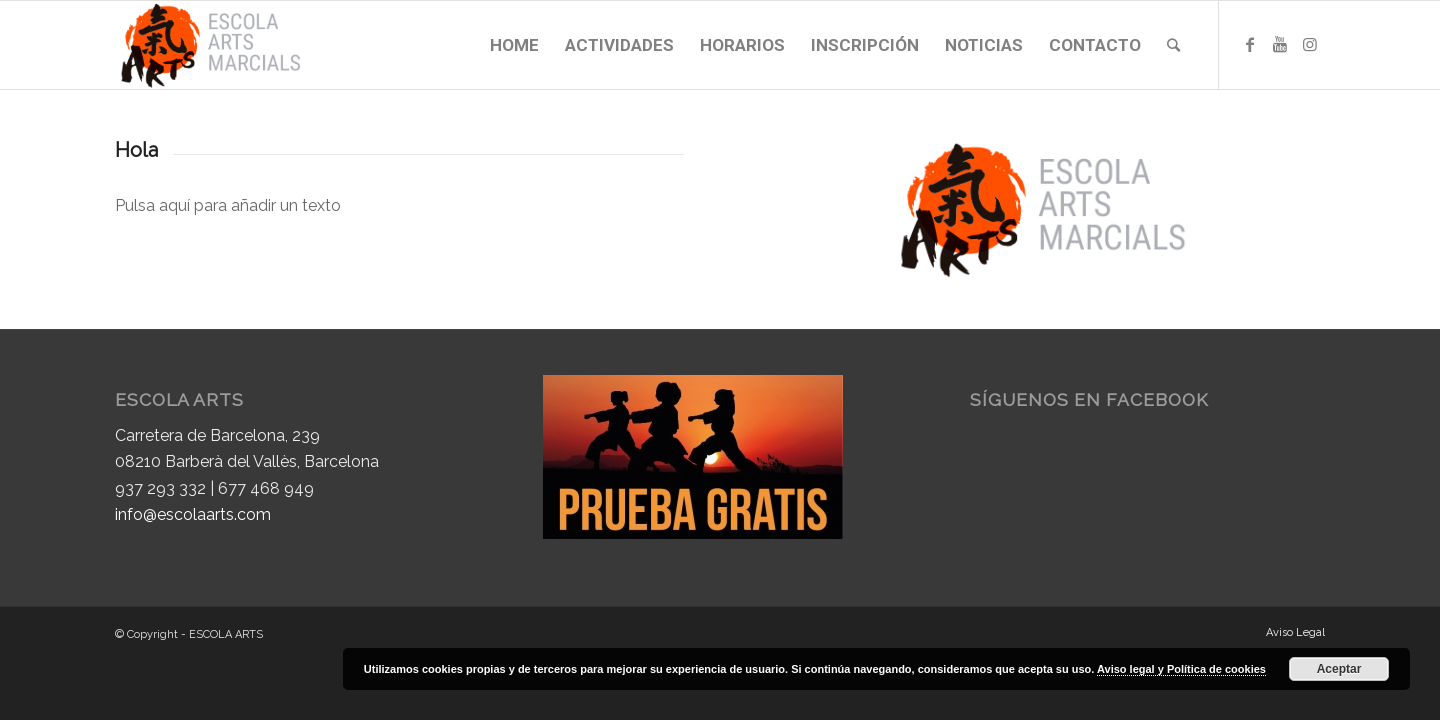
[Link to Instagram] (1310, 44)
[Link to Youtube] (1280, 44)
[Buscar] (1173, 45)
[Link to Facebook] (1250, 44)
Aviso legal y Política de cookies (1181, 669)
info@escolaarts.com (193, 514)
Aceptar (1339, 669)
